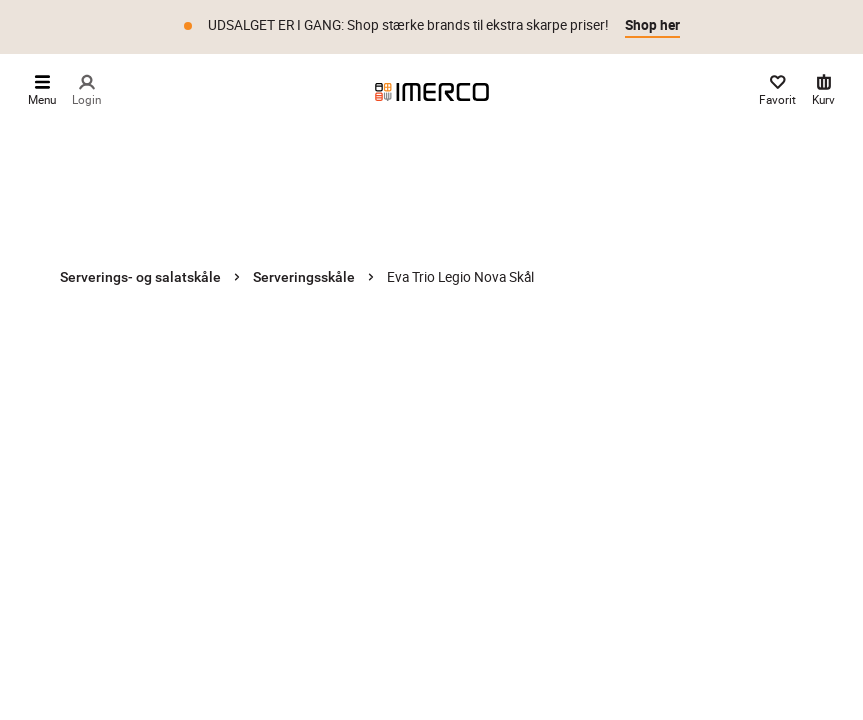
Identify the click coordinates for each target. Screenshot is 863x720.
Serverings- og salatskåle (140, 277)
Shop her (652, 25)
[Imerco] (432, 92)
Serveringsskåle (304, 277)
